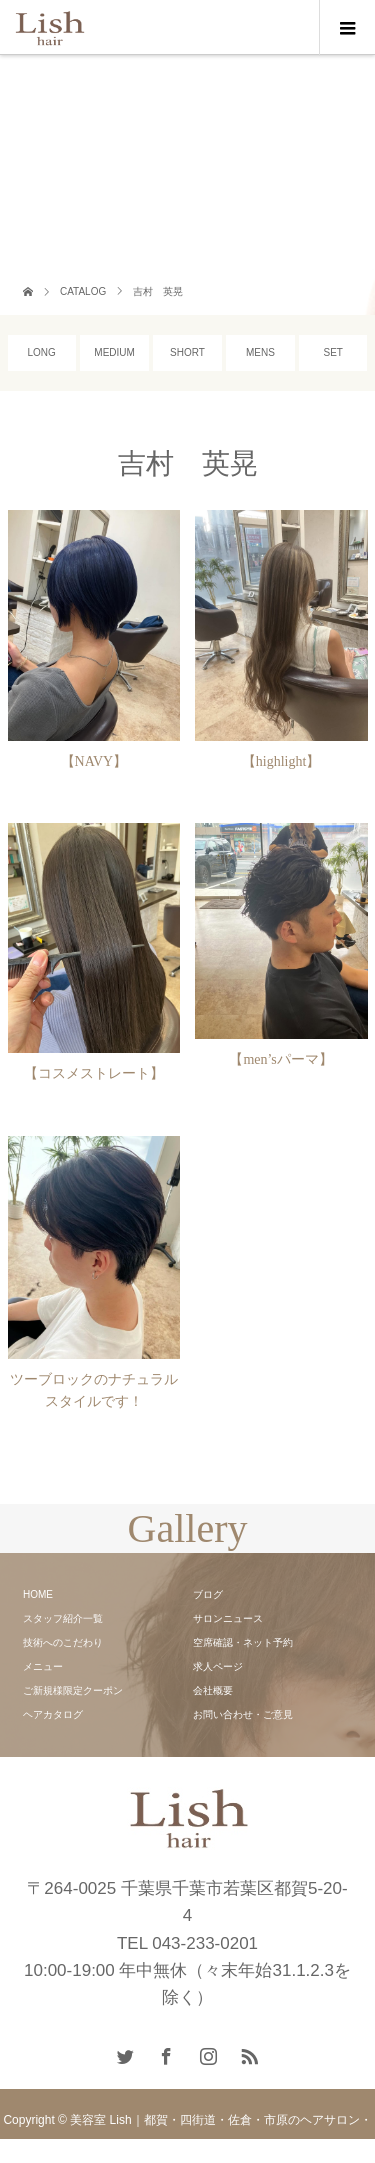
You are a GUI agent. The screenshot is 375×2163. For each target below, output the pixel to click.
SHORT (187, 352)
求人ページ (218, 1666)
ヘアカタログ (53, 1714)
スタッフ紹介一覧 (63, 1618)
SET (333, 352)
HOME (38, 1594)
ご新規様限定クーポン (73, 1690)
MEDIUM (114, 352)
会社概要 (213, 1690)
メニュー (43, 1666)
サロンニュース (228, 1618)
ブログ (208, 1594)
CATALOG (83, 291)
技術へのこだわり (63, 1642)
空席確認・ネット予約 (243, 1642)
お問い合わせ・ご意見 (243, 1714)
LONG (42, 352)
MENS (260, 352)
